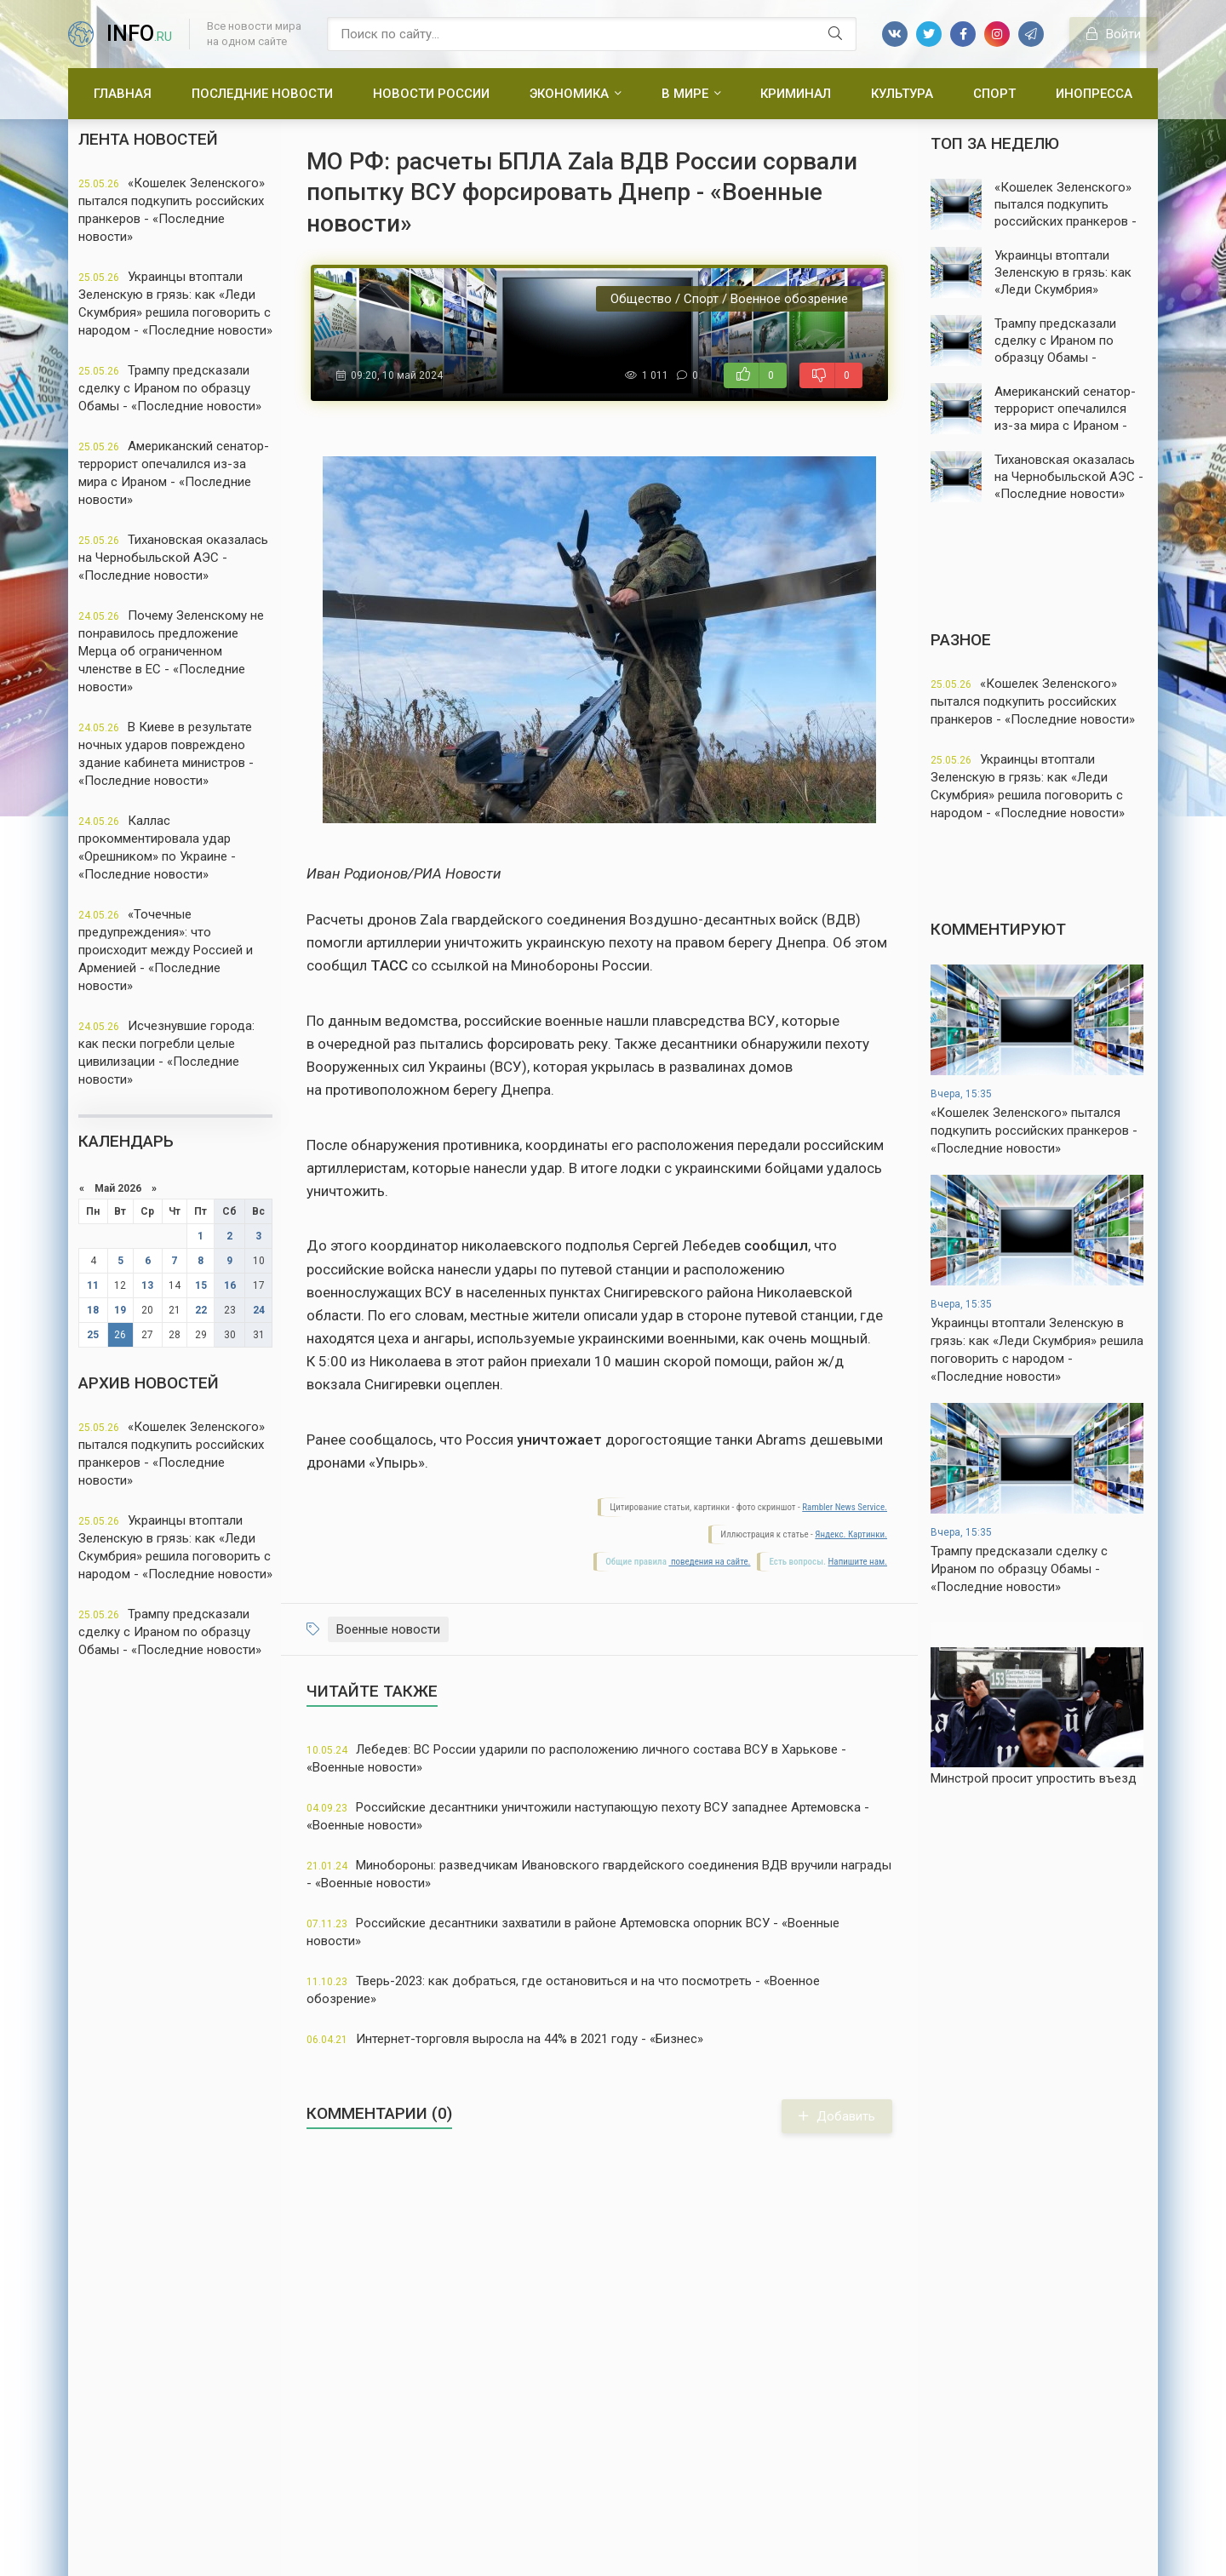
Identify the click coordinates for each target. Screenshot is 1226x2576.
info (139, 33)
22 (201, 1310)
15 (201, 1285)
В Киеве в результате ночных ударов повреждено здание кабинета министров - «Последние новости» (166, 753)
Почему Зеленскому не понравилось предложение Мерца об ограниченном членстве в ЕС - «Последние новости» (171, 651)
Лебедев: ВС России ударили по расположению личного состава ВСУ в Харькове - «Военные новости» (576, 1758)
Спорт (994, 93)
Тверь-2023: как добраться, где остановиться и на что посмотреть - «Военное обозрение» (563, 1989)
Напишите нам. (857, 1561)
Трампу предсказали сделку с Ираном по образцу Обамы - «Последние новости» (169, 388)
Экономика (569, 93)
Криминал (795, 93)
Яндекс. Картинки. (851, 1534)
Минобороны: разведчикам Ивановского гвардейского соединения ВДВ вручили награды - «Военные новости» (598, 1874)
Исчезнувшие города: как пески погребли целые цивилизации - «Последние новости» (166, 1052)
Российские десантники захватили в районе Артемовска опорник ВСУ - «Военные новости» (572, 1932)
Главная (123, 93)
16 (230, 1285)
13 (147, 1285)
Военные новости (388, 1629)
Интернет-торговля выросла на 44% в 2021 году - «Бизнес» (504, 2038)
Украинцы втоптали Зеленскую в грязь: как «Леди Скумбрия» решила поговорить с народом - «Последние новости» (175, 303)
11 (93, 1285)
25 (93, 1335)
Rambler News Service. (844, 1507)
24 (259, 1310)
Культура (902, 93)
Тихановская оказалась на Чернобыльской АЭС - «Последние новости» (173, 557)
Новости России (431, 93)
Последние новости (262, 93)
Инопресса (1094, 93)
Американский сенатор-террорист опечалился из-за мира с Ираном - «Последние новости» (173, 472)
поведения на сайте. (709, 1561)
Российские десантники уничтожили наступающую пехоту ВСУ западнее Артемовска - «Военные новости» (587, 1816)
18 (93, 1310)
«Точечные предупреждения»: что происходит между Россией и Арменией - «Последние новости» (165, 950)
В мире (685, 93)
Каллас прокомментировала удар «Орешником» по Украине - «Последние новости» (157, 847)
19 (120, 1310)
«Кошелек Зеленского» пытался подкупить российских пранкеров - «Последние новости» (171, 209)
